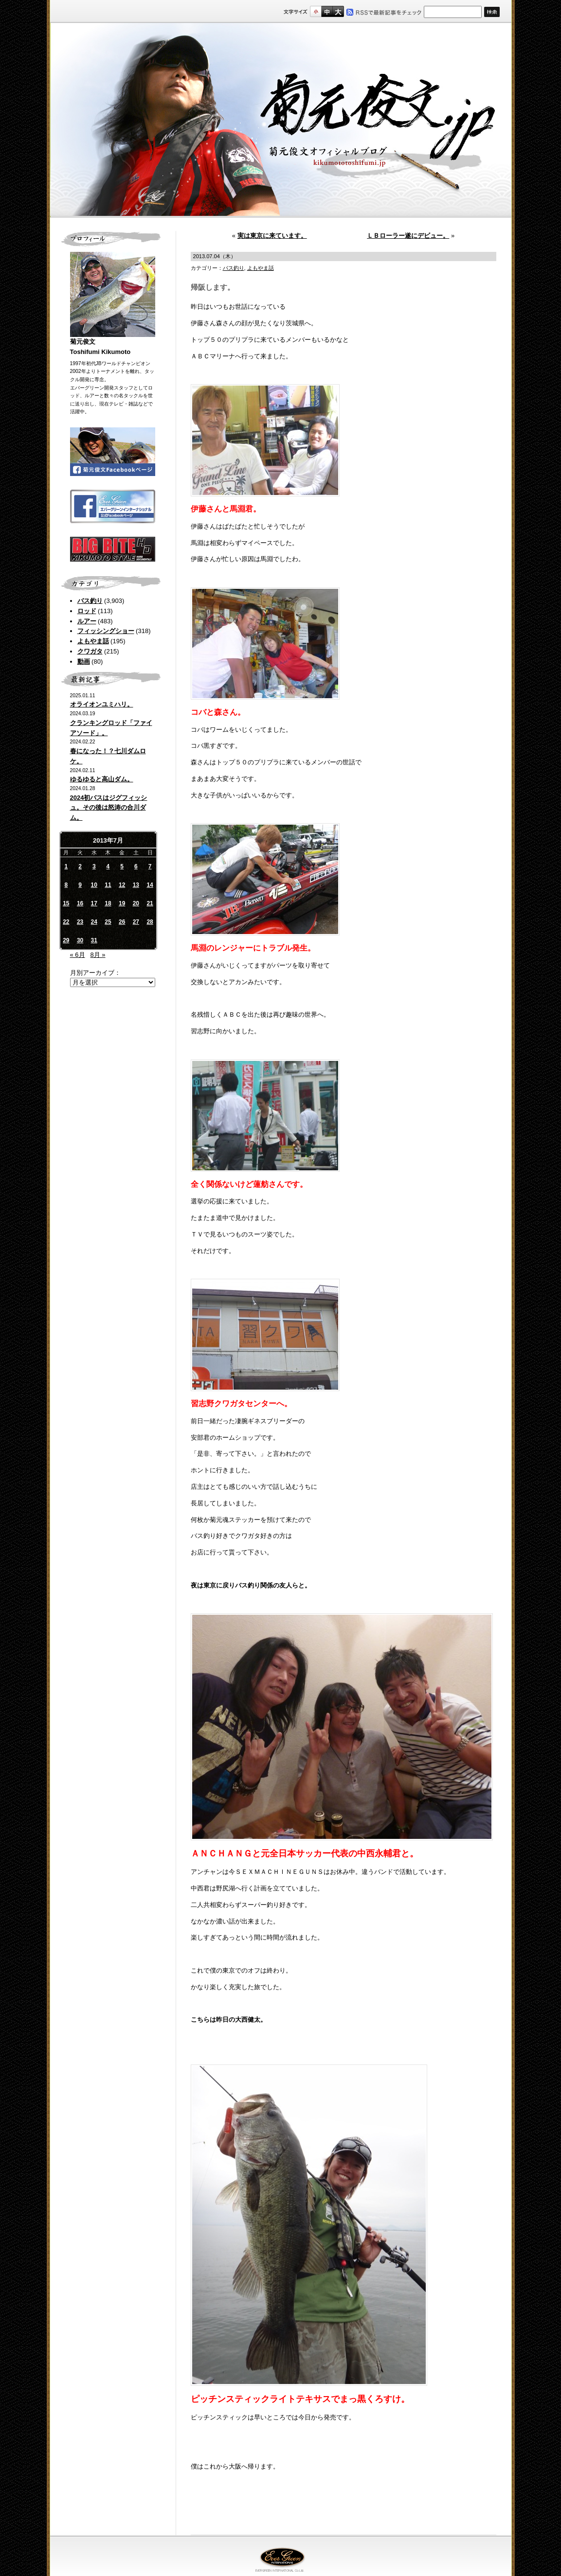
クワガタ (90, 651)
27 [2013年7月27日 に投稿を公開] (136, 921)
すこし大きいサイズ (326, 11)
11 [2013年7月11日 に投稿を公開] (108, 885)
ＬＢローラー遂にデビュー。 (408, 235)
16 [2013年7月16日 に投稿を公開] (80, 903)
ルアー (86, 621)
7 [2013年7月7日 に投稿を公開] (150, 866)
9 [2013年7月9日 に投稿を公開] (80, 885)
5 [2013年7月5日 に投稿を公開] (122, 866)
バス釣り (90, 600)
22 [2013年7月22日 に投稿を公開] (66, 921)
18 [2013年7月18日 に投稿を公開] (108, 903)
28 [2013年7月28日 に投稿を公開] (149, 921)
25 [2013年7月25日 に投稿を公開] (108, 921)
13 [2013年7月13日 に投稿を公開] (136, 885)
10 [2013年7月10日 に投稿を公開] (94, 885)
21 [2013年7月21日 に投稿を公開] (149, 903)
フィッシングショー (105, 631)
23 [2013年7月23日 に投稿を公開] (80, 921)
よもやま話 (93, 641)
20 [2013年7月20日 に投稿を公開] (136, 903)
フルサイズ (338, 11)
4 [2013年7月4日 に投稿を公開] (108, 866)
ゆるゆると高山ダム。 (101, 779)
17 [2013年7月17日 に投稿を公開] (94, 903)
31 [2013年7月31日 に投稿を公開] (94, 940)
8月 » (97, 954)
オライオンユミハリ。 (101, 704)
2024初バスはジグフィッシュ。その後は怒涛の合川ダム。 (108, 808)
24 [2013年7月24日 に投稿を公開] (94, 921)
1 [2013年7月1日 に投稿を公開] (66, 866)
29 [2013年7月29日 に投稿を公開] (66, 940)
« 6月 (77, 954)
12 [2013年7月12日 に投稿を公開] (122, 885)
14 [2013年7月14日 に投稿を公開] (149, 885)
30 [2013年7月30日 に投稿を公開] (80, 940)
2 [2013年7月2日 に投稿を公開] (80, 866)
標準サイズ (315, 11)
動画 (83, 661)
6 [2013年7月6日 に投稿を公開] (136, 866)
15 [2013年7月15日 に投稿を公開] (66, 903)
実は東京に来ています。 (272, 235)
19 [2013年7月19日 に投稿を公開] (122, 903)
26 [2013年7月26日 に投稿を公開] (122, 921)
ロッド (86, 611)
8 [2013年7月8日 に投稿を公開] (66, 885)
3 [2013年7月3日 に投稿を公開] (94, 866)
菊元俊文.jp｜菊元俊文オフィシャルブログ (280, 120)
